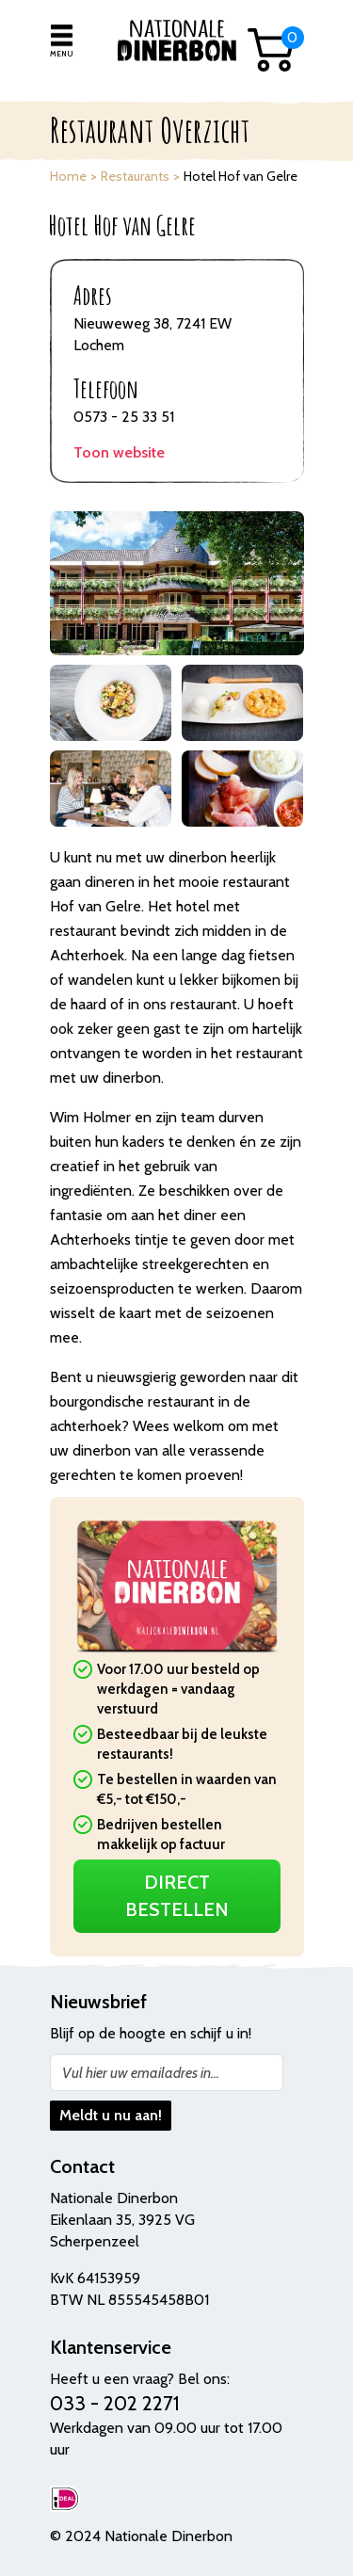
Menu (61, 53)
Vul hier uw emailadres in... (140, 2073)
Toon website (119, 452)
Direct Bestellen (177, 1896)
